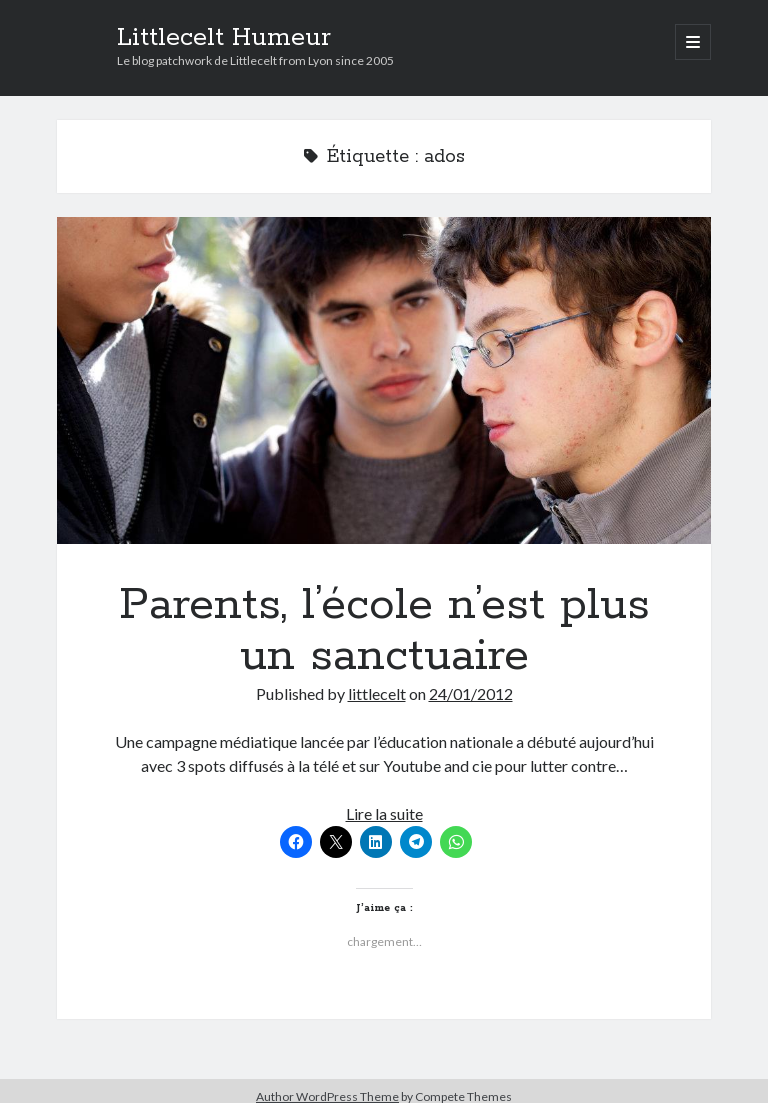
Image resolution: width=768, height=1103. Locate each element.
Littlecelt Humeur (224, 38)
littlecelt (377, 693)
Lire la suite (384, 813)
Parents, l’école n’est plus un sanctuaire (384, 380)
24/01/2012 (471, 693)
